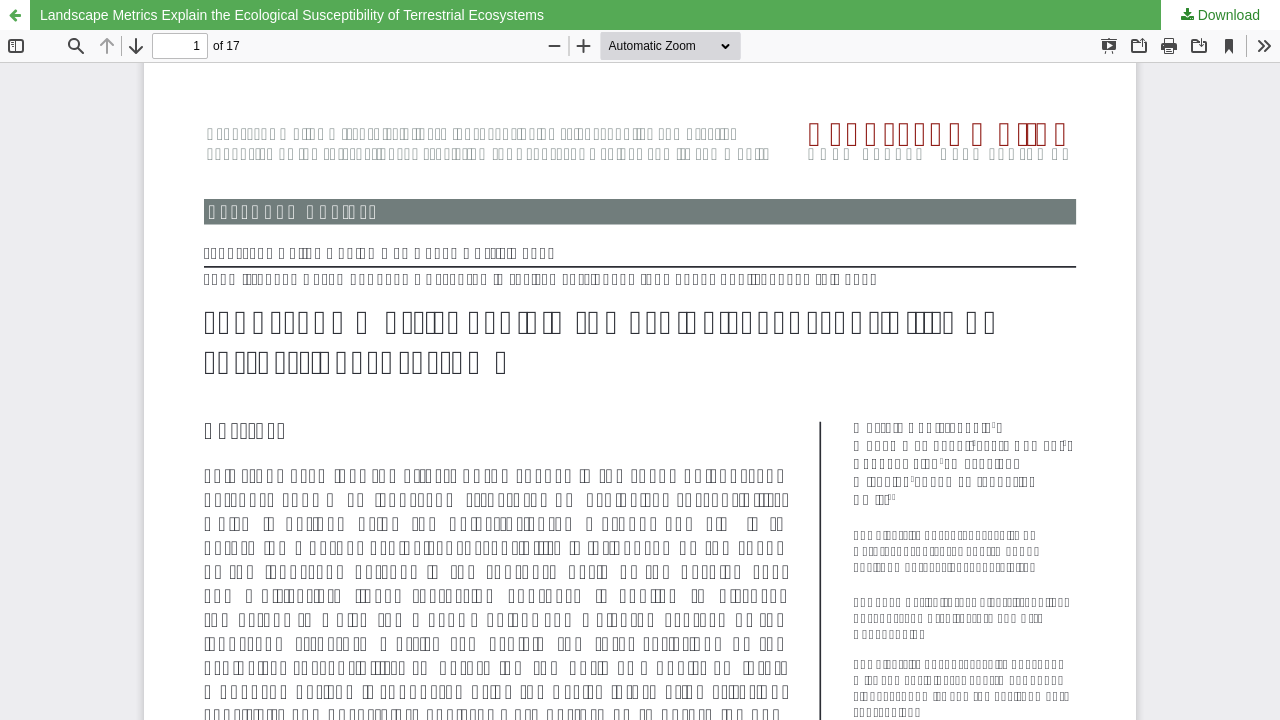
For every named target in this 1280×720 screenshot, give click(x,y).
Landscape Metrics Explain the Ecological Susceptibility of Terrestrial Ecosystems (292, 15)
